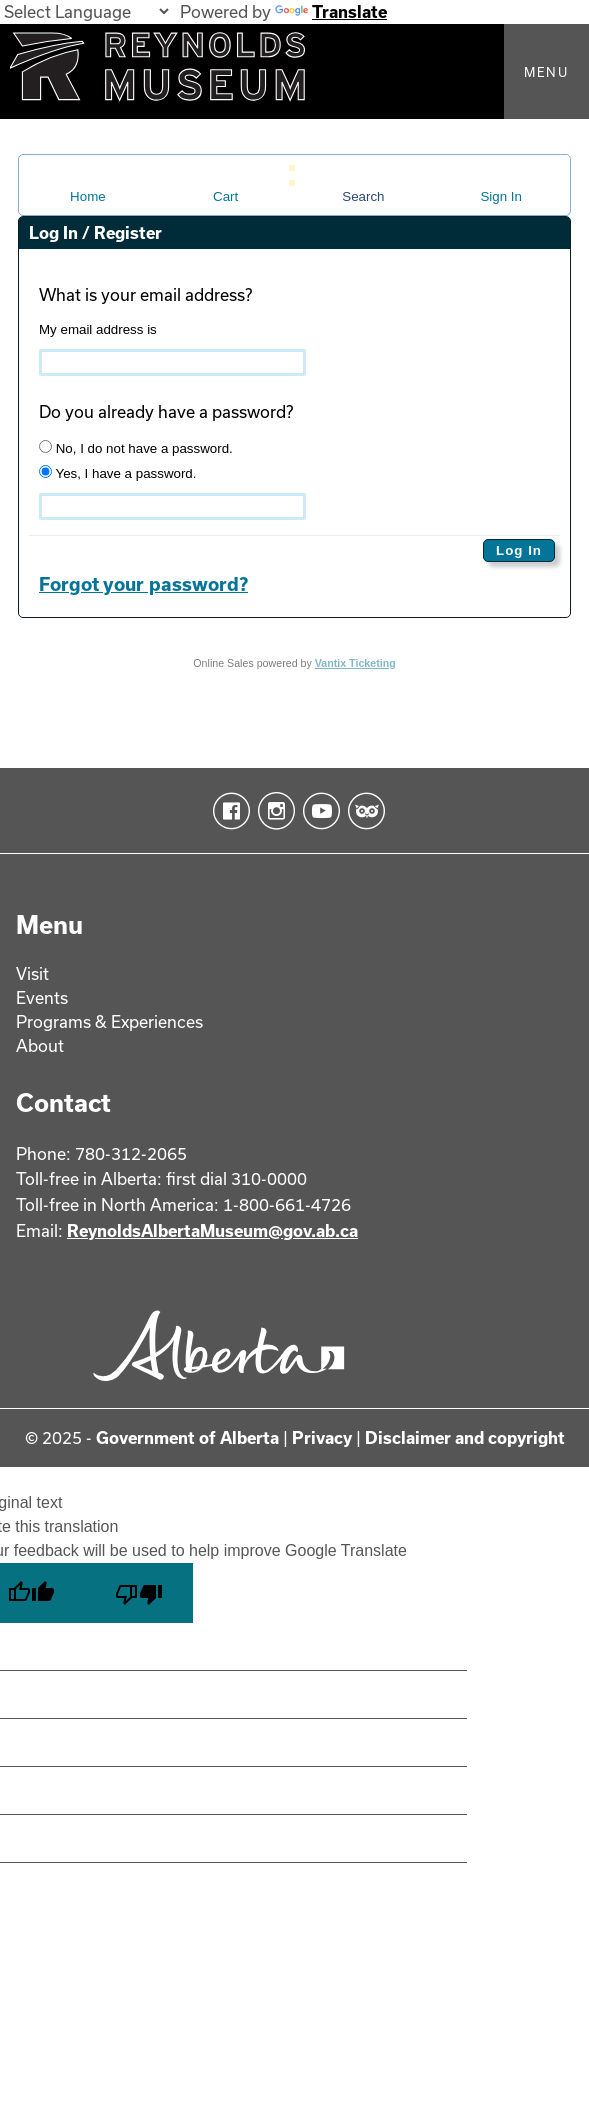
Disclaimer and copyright (465, 1437)
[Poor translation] (139, 1593)
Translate (331, 11)
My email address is (98, 329)
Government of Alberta (187, 1437)
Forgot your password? (143, 584)
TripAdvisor (362, 811)
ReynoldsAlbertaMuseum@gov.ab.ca (212, 1230)
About (40, 1045)
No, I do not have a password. (136, 448)
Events (42, 997)
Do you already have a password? (166, 411)
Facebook (227, 811)
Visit (32, 973)
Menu (546, 72)
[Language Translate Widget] (86, 11)
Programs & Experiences (109, 1021)
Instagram (272, 811)
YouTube (317, 811)
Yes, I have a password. (117, 473)
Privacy (322, 1437)
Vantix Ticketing (355, 663)
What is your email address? (145, 294)
